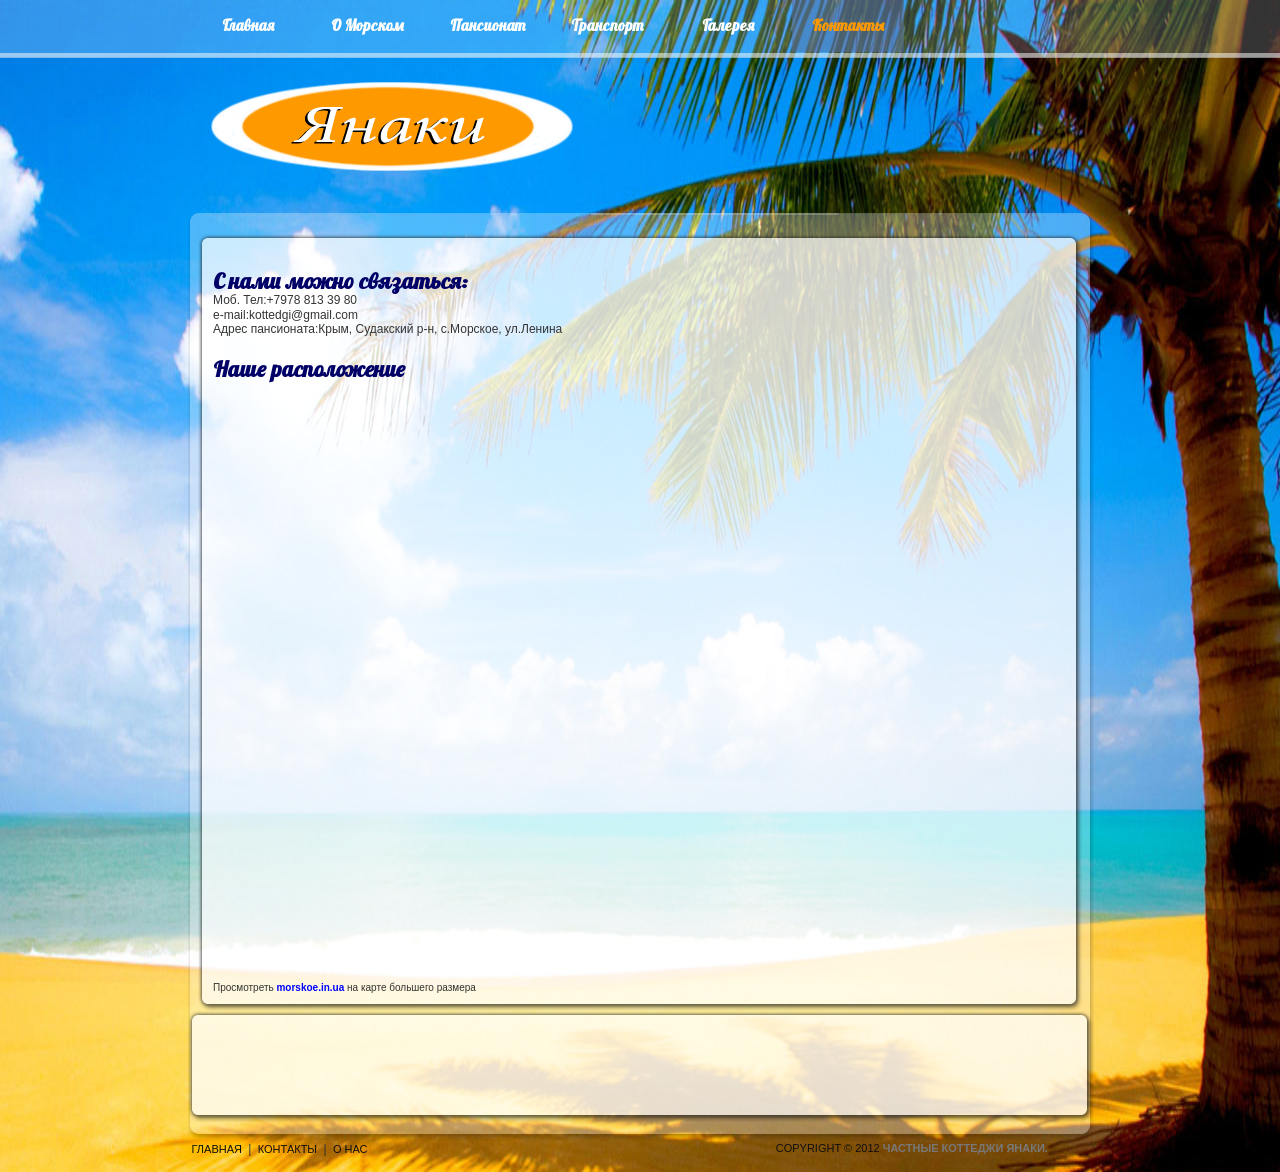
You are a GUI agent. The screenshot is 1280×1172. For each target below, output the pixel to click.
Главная (217, 1149)
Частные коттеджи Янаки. (965, 1148)
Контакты (287, 1149)
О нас (350, 1149)
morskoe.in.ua (310, 987)
